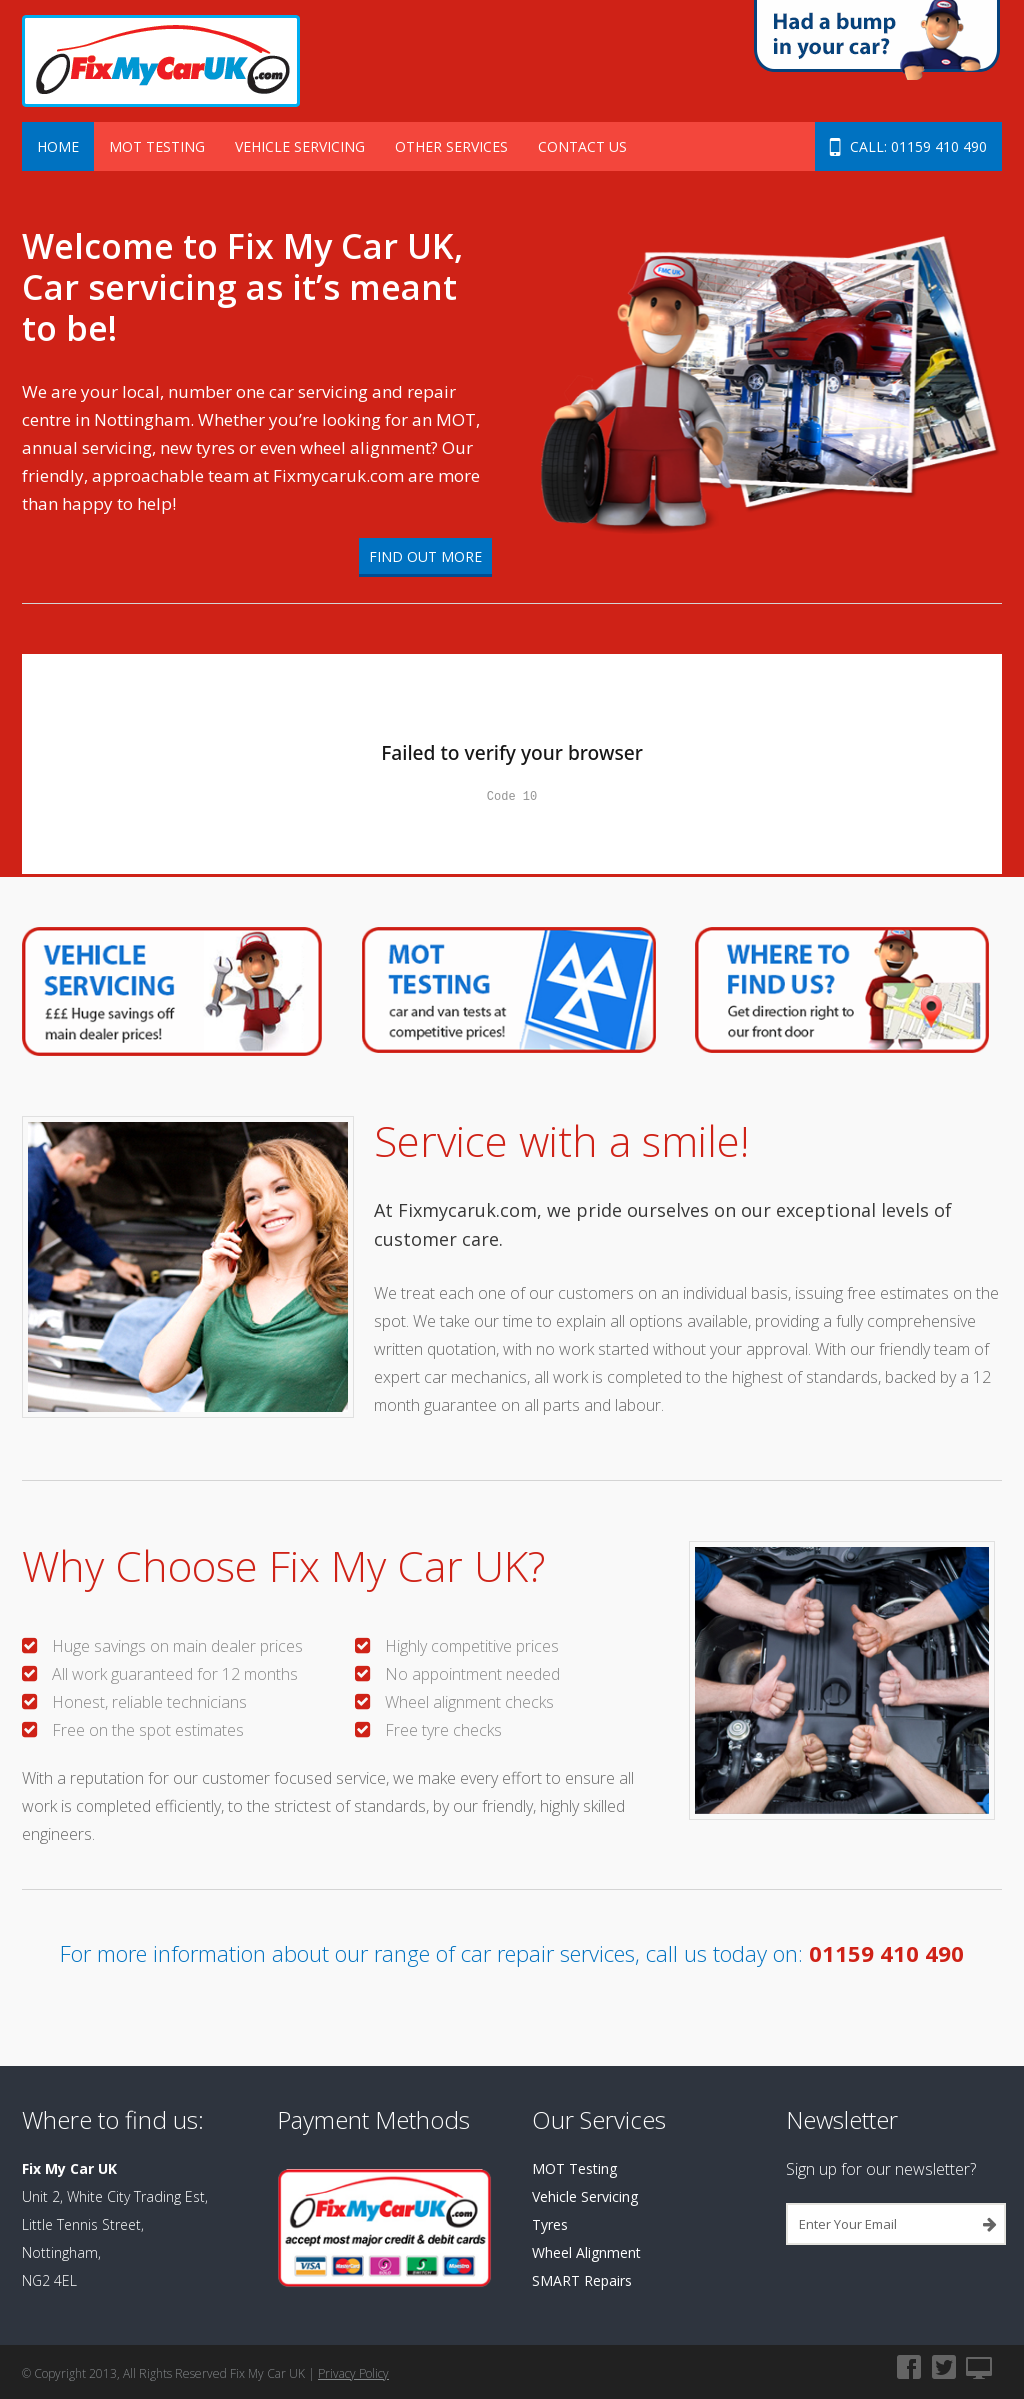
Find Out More (425, 556)
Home (58, 146)
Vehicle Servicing (300, 146)
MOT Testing (157, 146)
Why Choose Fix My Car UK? (283, 1565)
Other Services (451, 146)
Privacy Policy (353, 2373)
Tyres (550, 2224)
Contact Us (582, 146)
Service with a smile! (561, 1140)
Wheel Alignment (586, 2252)
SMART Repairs (582, 2280)
